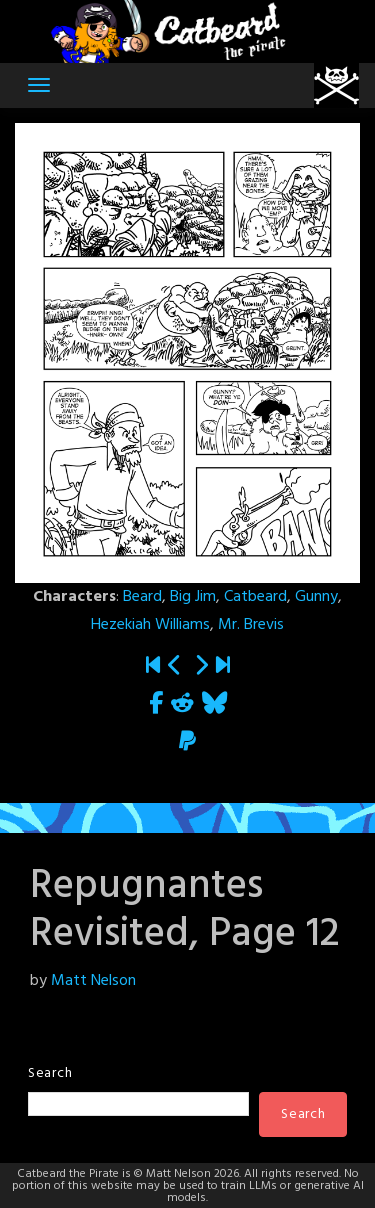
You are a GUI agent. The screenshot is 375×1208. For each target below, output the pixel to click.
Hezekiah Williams (150, 625)
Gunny (316, 597)
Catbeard (255, 597)
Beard (142, 597)
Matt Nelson (93, 981)
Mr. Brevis (251, 625)
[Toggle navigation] (39, 85)
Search (50, 1073)
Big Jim (193, 597)
